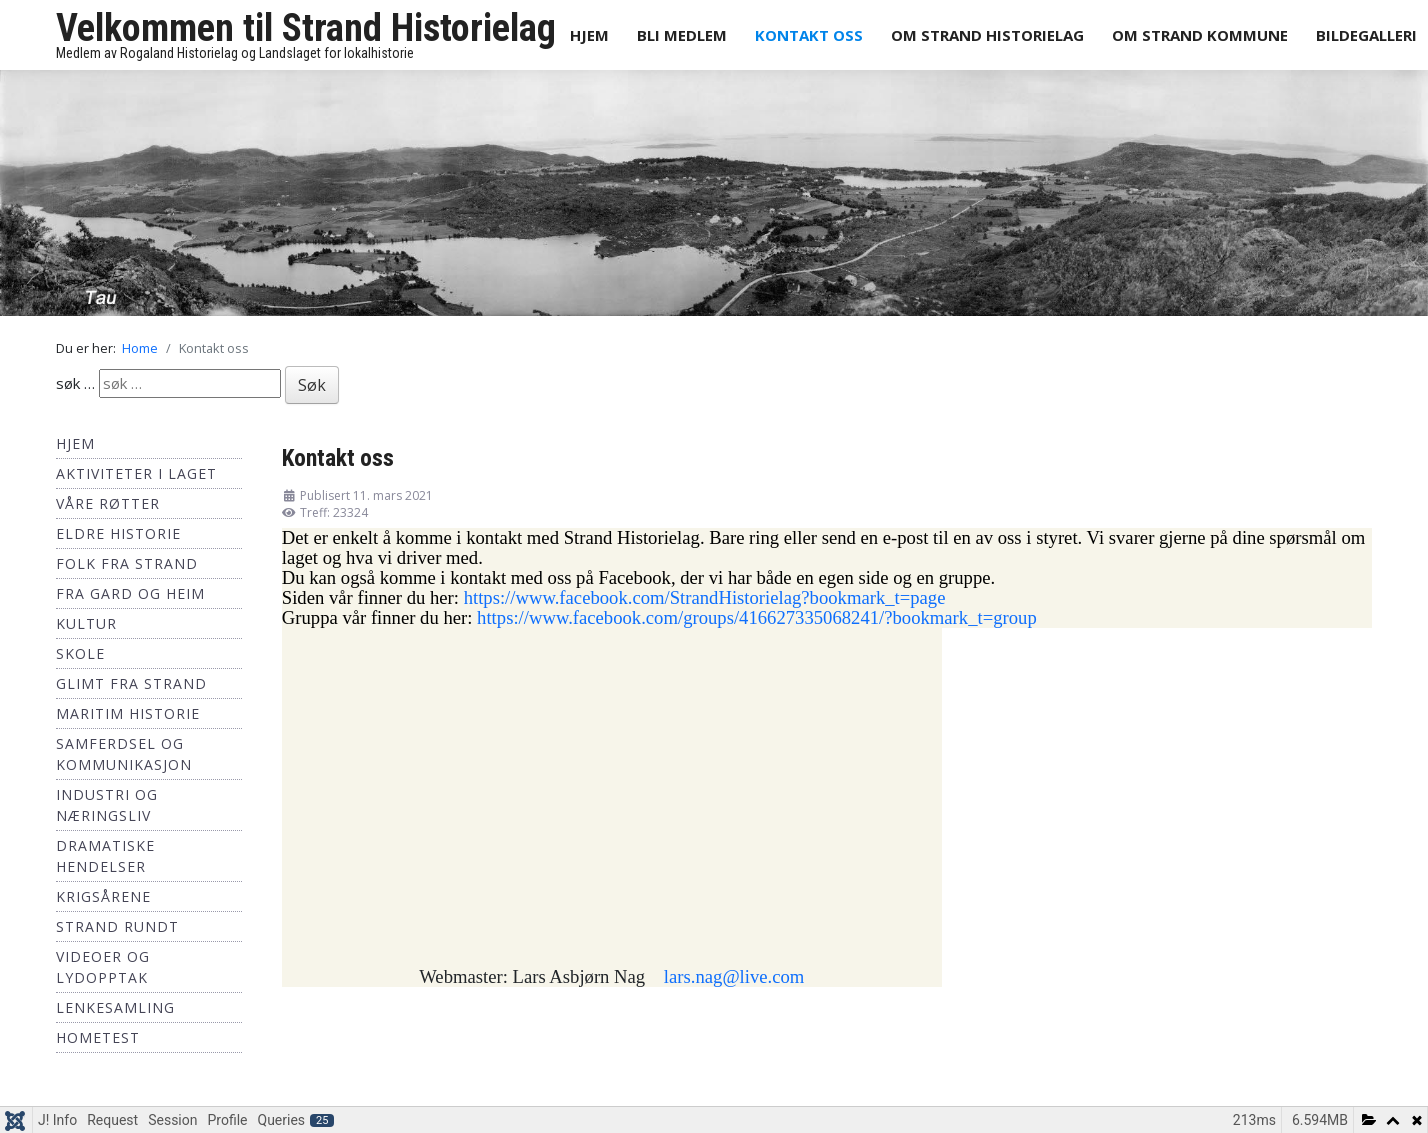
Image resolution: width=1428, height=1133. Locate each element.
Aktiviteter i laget (136, 473)
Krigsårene (103, 896)
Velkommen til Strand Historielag (306, 28)
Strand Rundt (117, 926)
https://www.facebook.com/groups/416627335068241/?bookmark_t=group (757, 617)
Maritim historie (128, 713)
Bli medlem (682, 35)
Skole (80, 653)
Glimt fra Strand (131, 683)
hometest (98, 1037)
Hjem (589, 35)
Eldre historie (118, 533)
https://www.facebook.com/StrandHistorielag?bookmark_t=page (705, 597)
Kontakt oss (809, 35)
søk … (75, 383)
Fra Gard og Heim (130, 593)
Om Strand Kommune (1200, 35)
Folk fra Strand (127, 563)
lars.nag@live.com (734, 976)
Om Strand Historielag (987, 35)
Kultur (86, 623)
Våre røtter (108, 503)
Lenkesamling (115, 1007)
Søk (312, 385)
